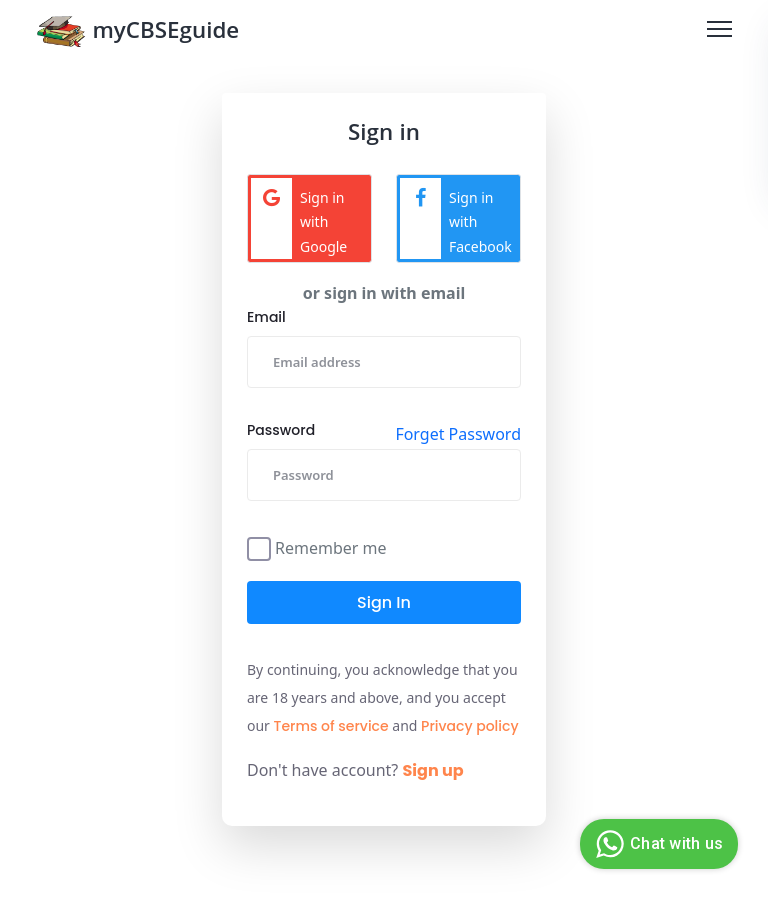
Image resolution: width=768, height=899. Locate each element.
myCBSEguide (137, 33)
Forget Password (458, 434)
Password (281, 430)
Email (266, 317)
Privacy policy (470, 726)
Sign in (384, 602)
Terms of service (331, 726)
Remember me (331, 546)
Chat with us (656, 844)
